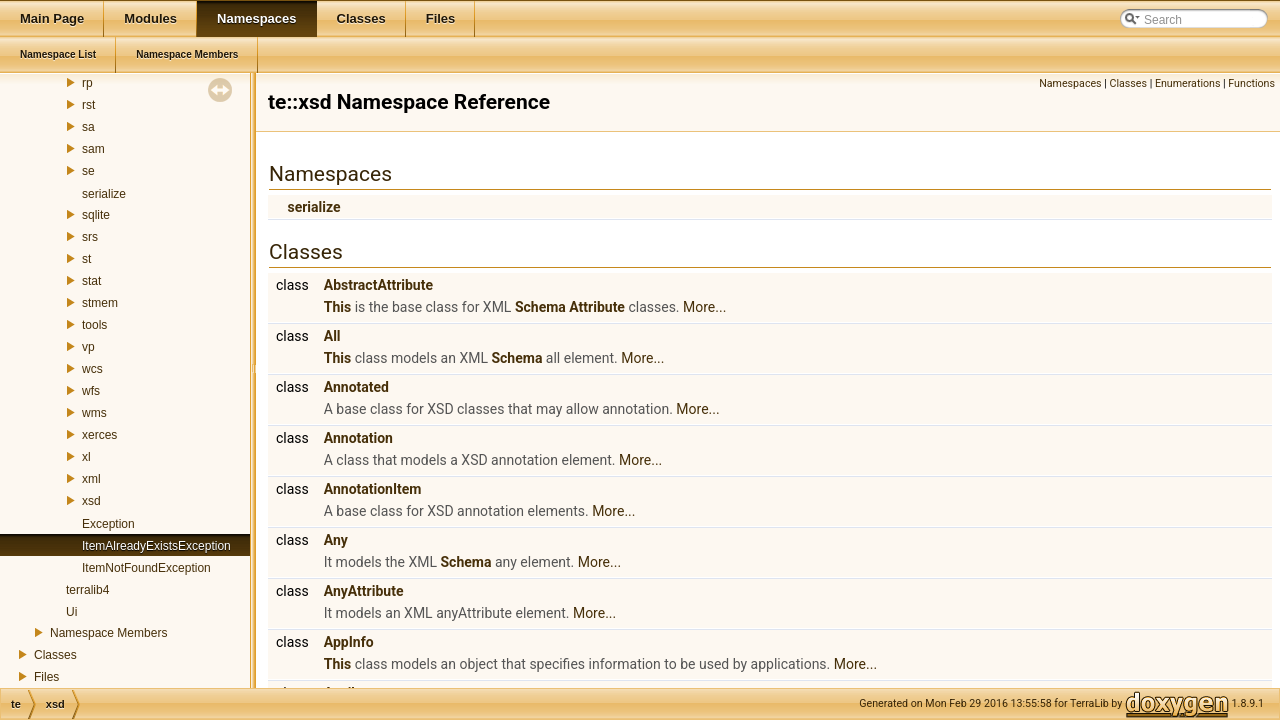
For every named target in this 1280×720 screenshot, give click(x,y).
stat (91, 281)
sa (88, 127)
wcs (92, 369)
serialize (104, 194)
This (337, 307)
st (86, 259)
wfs (91, 391)
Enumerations (1188, 83)
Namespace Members (108, 633)
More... (704, 307)
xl (86, 457)
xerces (99, 435)
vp (88, 347)
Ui (71, 612)
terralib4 (87, 590)
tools (94, 325)
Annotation (358, 438)
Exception (108, 524)
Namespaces (1070, 83)
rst (88, 105)
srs (90, 237)
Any (336, 540)
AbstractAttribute (378, 285)
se (88, 171)
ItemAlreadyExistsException (156, 546)
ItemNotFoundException (146, 568)
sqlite (96, 215)
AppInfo (349, 642)
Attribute (597, 307)
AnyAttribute (364, 591)
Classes (55, 655)
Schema (540, 307)
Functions (1251, 83)
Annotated (356, 387)
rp (87, 83)
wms (94, 413)
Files (46, 677)
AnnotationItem (373, 489)
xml (91, 479)
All (332, 336)
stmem (100, 303)
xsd (91, 501)
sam (93, 149)
